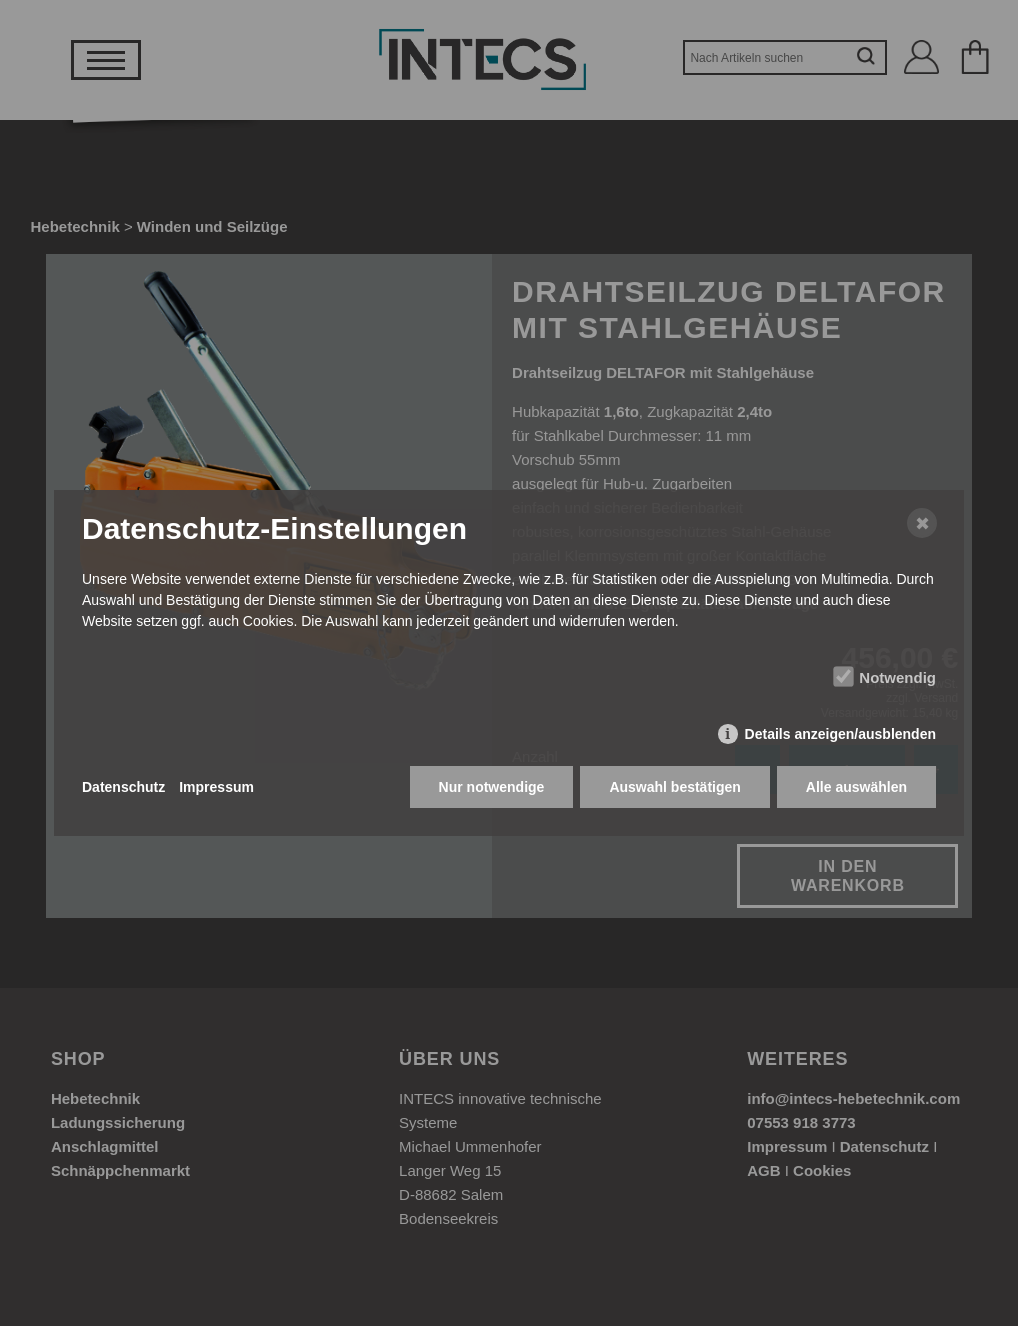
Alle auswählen (856, 787)
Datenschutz (123, 787)
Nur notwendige (492, 787)
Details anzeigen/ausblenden (840, 734)
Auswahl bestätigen (674, 787)
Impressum (216, 787)
